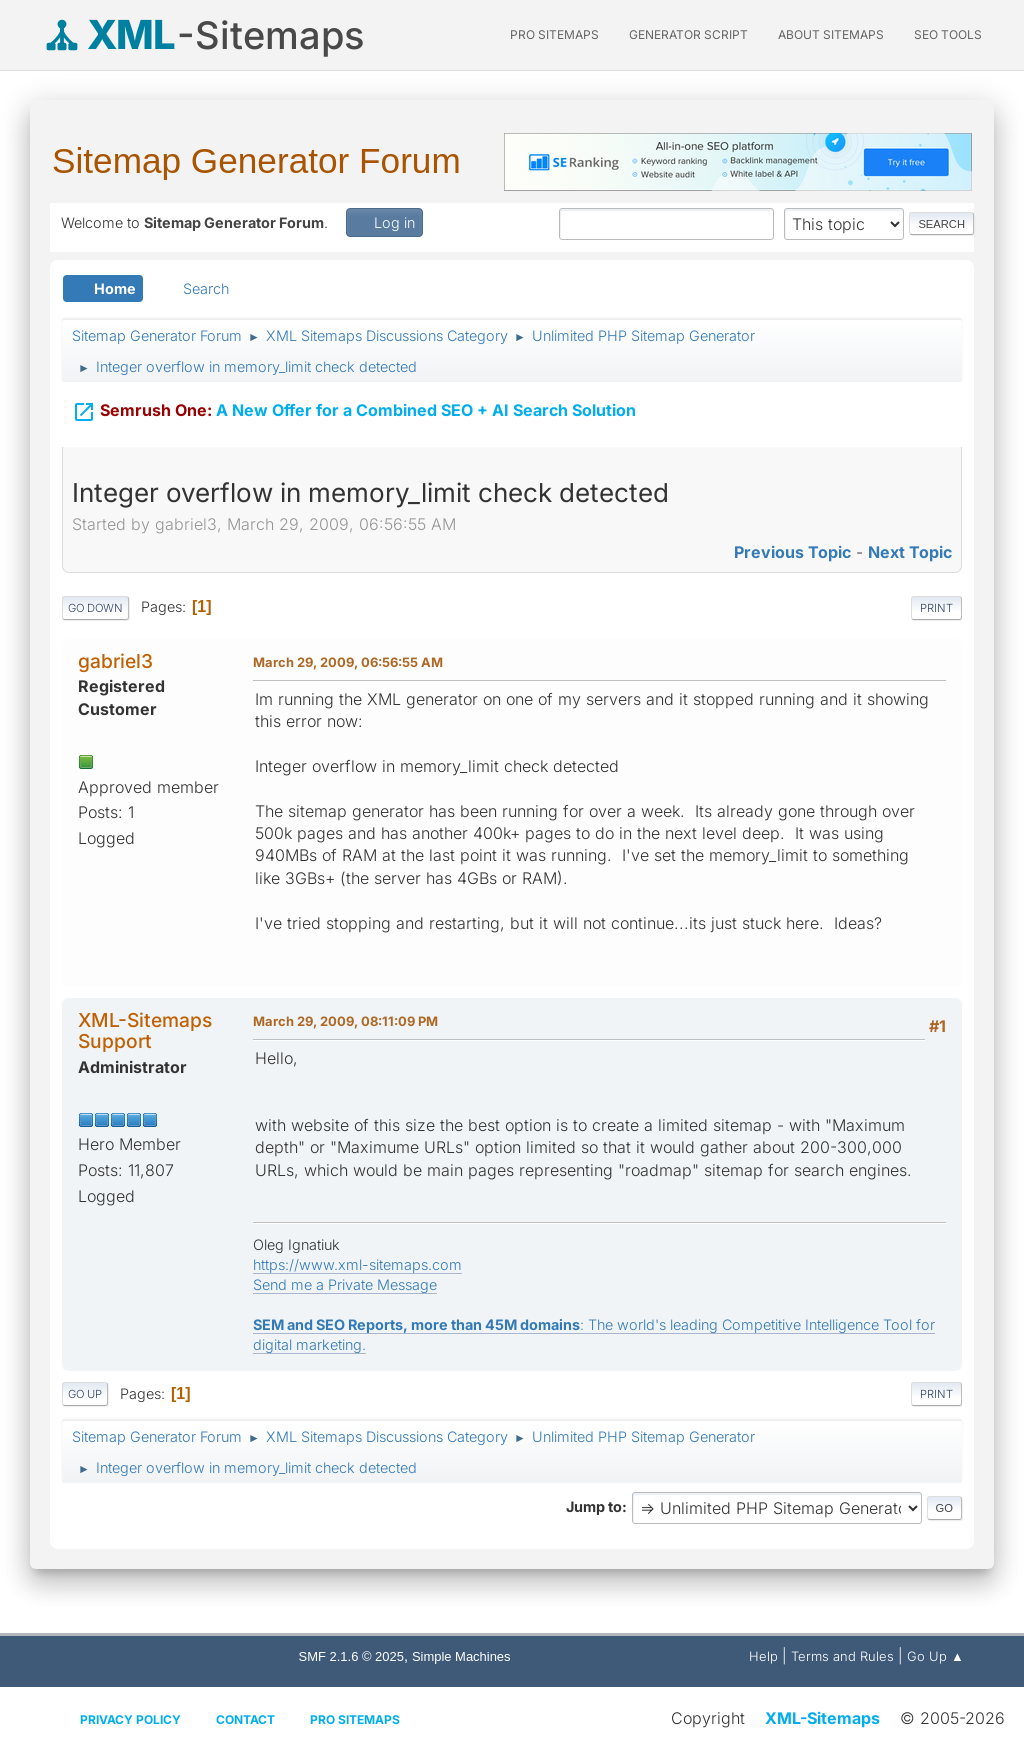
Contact (245, 1719)
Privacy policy (130, 1719)
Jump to (594, 1506)
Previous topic (792, 552)
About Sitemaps (831, 34)
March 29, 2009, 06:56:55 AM (348, 662)
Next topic (910, 552)
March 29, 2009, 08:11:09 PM (345, 1021)
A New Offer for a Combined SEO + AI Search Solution (354, 408)
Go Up (85, 1394)
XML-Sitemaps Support (145, 1030)
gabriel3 (115, 661)
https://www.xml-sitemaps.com (357, 1264)
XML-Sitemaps (822, 1718)
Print (936, 608)
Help (763, 1656)
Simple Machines (461, 1656)
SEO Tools (948, 34)
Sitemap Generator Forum (256, 160)
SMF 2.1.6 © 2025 (351, 1656)
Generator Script (688, 34)
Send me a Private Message (345, 1284)
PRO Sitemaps (554, 34)
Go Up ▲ (935, 1656)
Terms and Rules (842, 1656)
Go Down (95, 608)
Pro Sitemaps (355, 1719)
